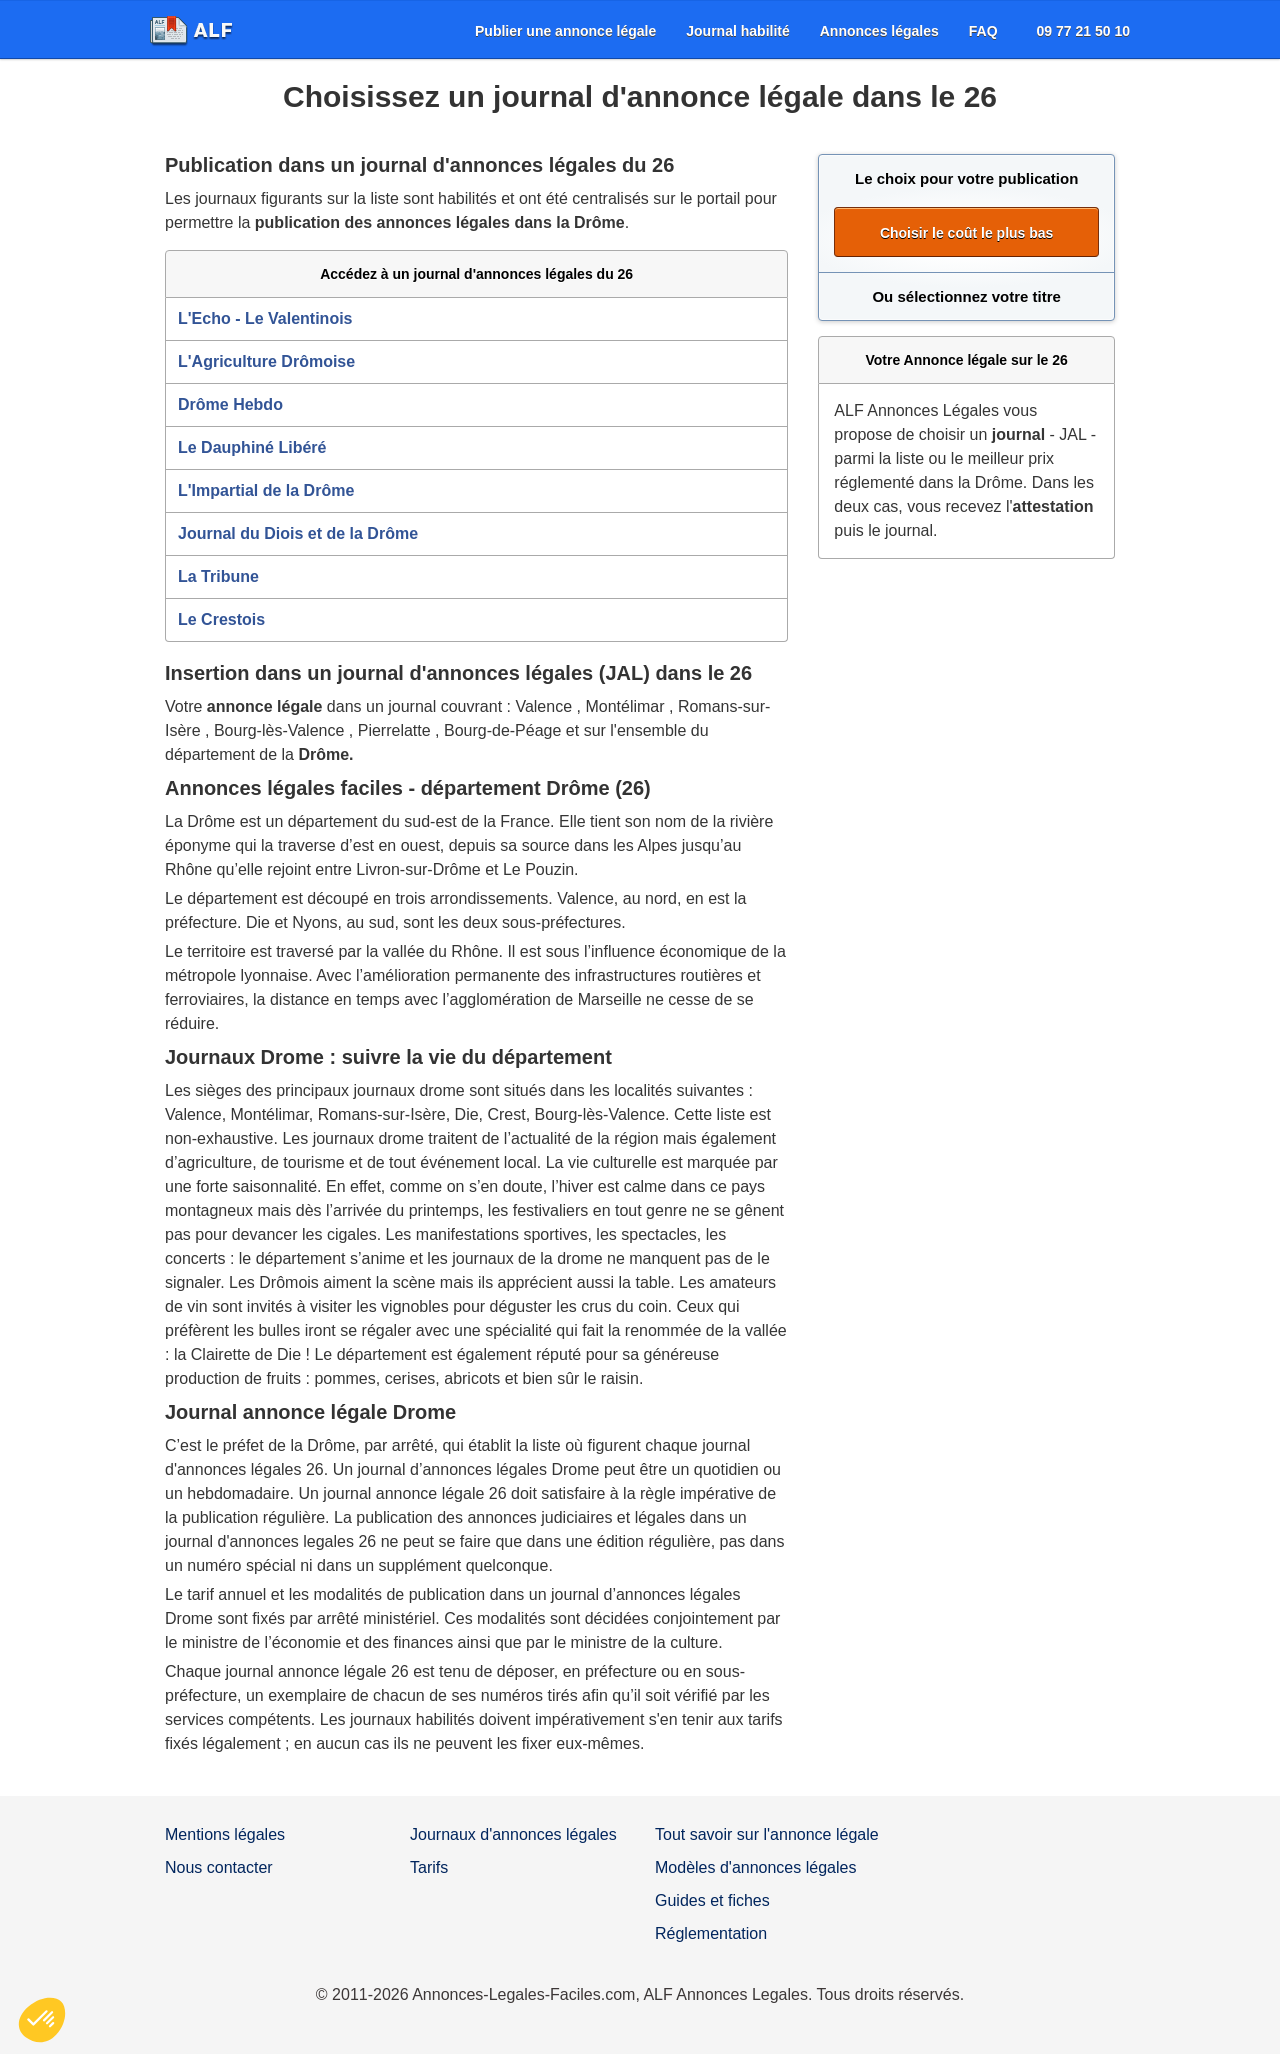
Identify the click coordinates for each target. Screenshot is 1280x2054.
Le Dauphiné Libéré (252, 447)
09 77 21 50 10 (1083, 31)
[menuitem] (565, 31)
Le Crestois (221, 619)
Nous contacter (219, 1867)
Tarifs (429, 1867)
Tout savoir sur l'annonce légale (767, 1834)
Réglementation (711, 1933)
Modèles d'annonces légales (755, 1867)
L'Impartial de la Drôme (266, 490)
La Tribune (218, 576)
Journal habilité (737, 31)
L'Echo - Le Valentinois (265, 318)
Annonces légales (879, 31)
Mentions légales (225, 1834)
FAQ (983, 31)
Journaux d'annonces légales (513, 1834)
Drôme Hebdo (230, 404)
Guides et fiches (712, 1900)
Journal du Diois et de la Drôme (298, 533)
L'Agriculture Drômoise (266, 361)
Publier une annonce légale (565, 31)
